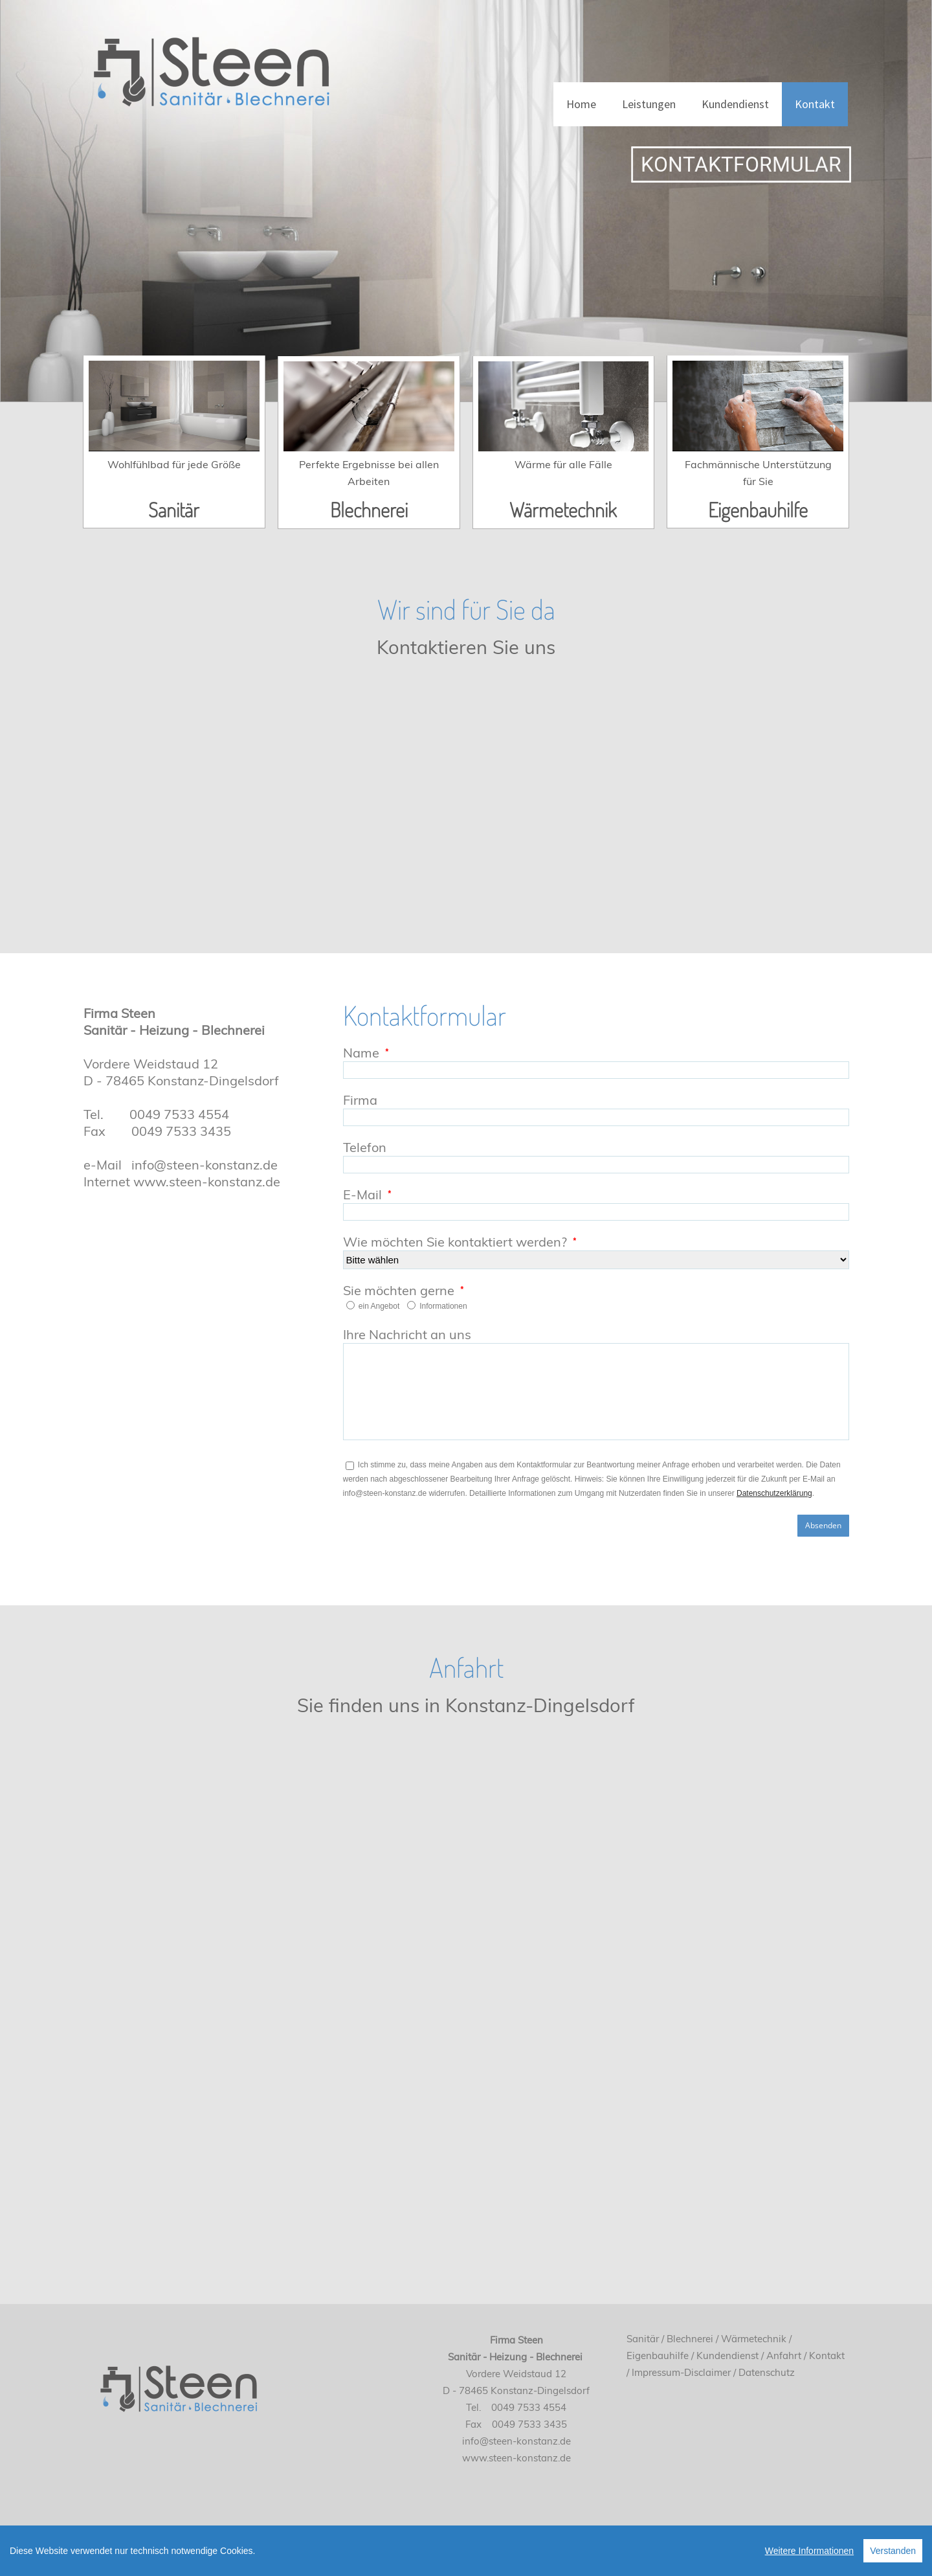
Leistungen (649, 103)
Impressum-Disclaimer (681, 2372)
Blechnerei (369, 509)
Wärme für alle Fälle (563, 464)
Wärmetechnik (563, 509)
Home (581, 103)
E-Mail (362, 1194)
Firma (360, 1100)
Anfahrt (783, 2355)
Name (361, 1053)
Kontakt (815, 103)
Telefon (364, 1147)
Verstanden (893, 2554)
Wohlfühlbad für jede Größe (174, 464)
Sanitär (173, 509)
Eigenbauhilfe (758, 509)
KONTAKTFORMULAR (756, 164)
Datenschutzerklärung (774, 1493)
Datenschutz (766, 2372)
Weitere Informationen (809, 2554)
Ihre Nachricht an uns (407, 1334)
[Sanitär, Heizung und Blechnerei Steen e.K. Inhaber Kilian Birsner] (210, 64)
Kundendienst (735, 103)
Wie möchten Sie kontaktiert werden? (455, 1242)
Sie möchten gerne (398, 1290)
